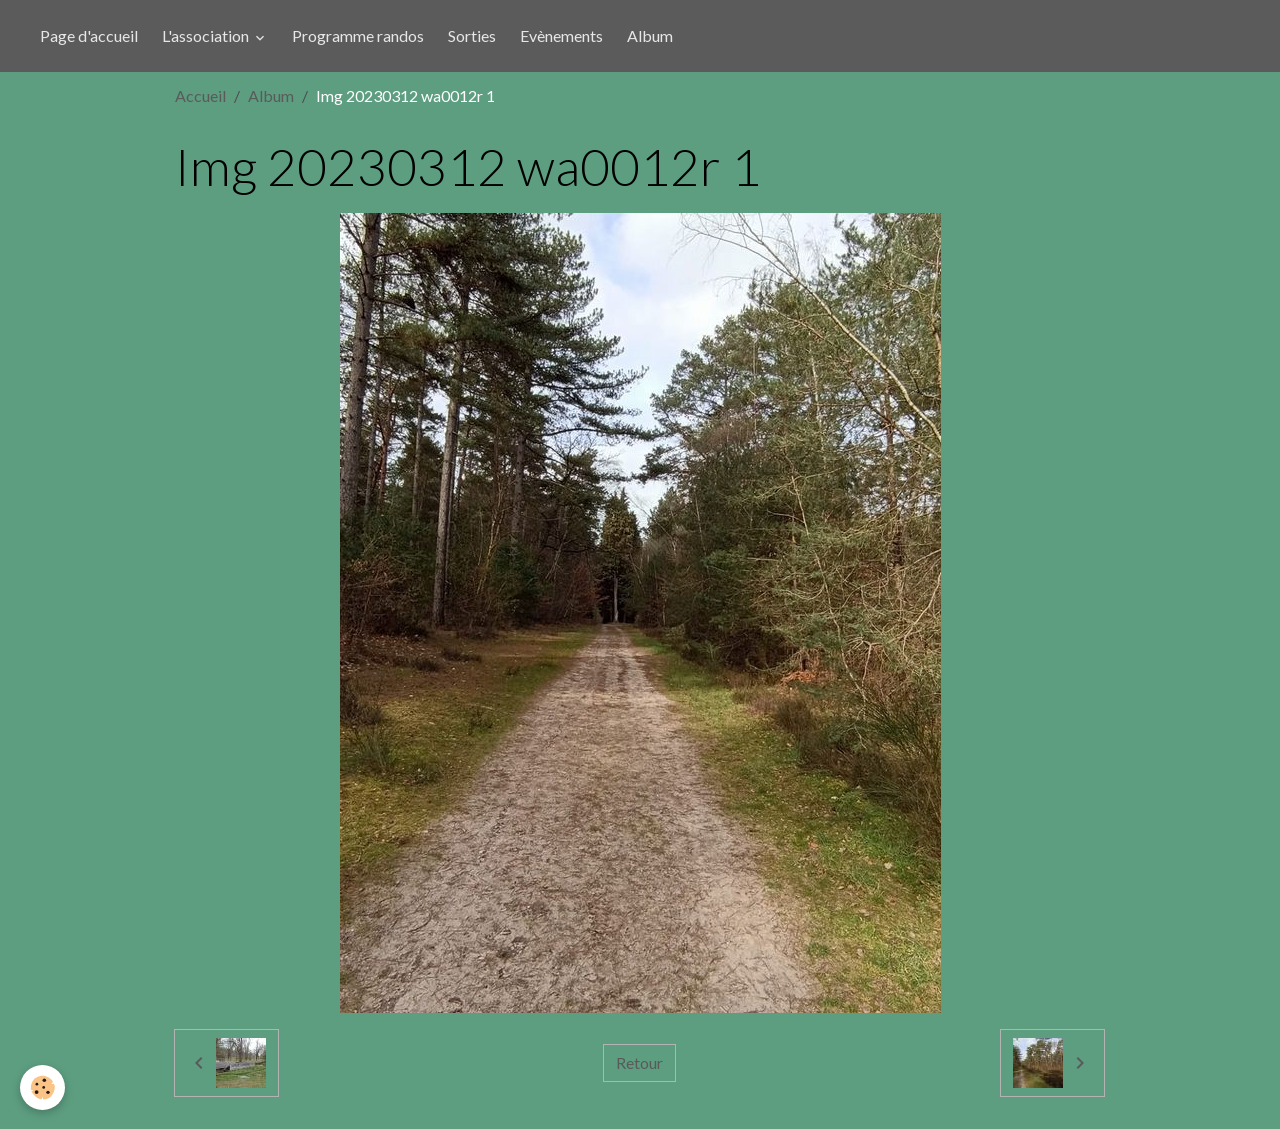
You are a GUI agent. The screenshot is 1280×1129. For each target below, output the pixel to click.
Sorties (472, 35)
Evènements (561, 35)
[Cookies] (42, 1087)
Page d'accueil (89, 35)
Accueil (200, 95)
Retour (639, 1062)
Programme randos (358, 35)
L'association (207, 35)
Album (650, 35)
